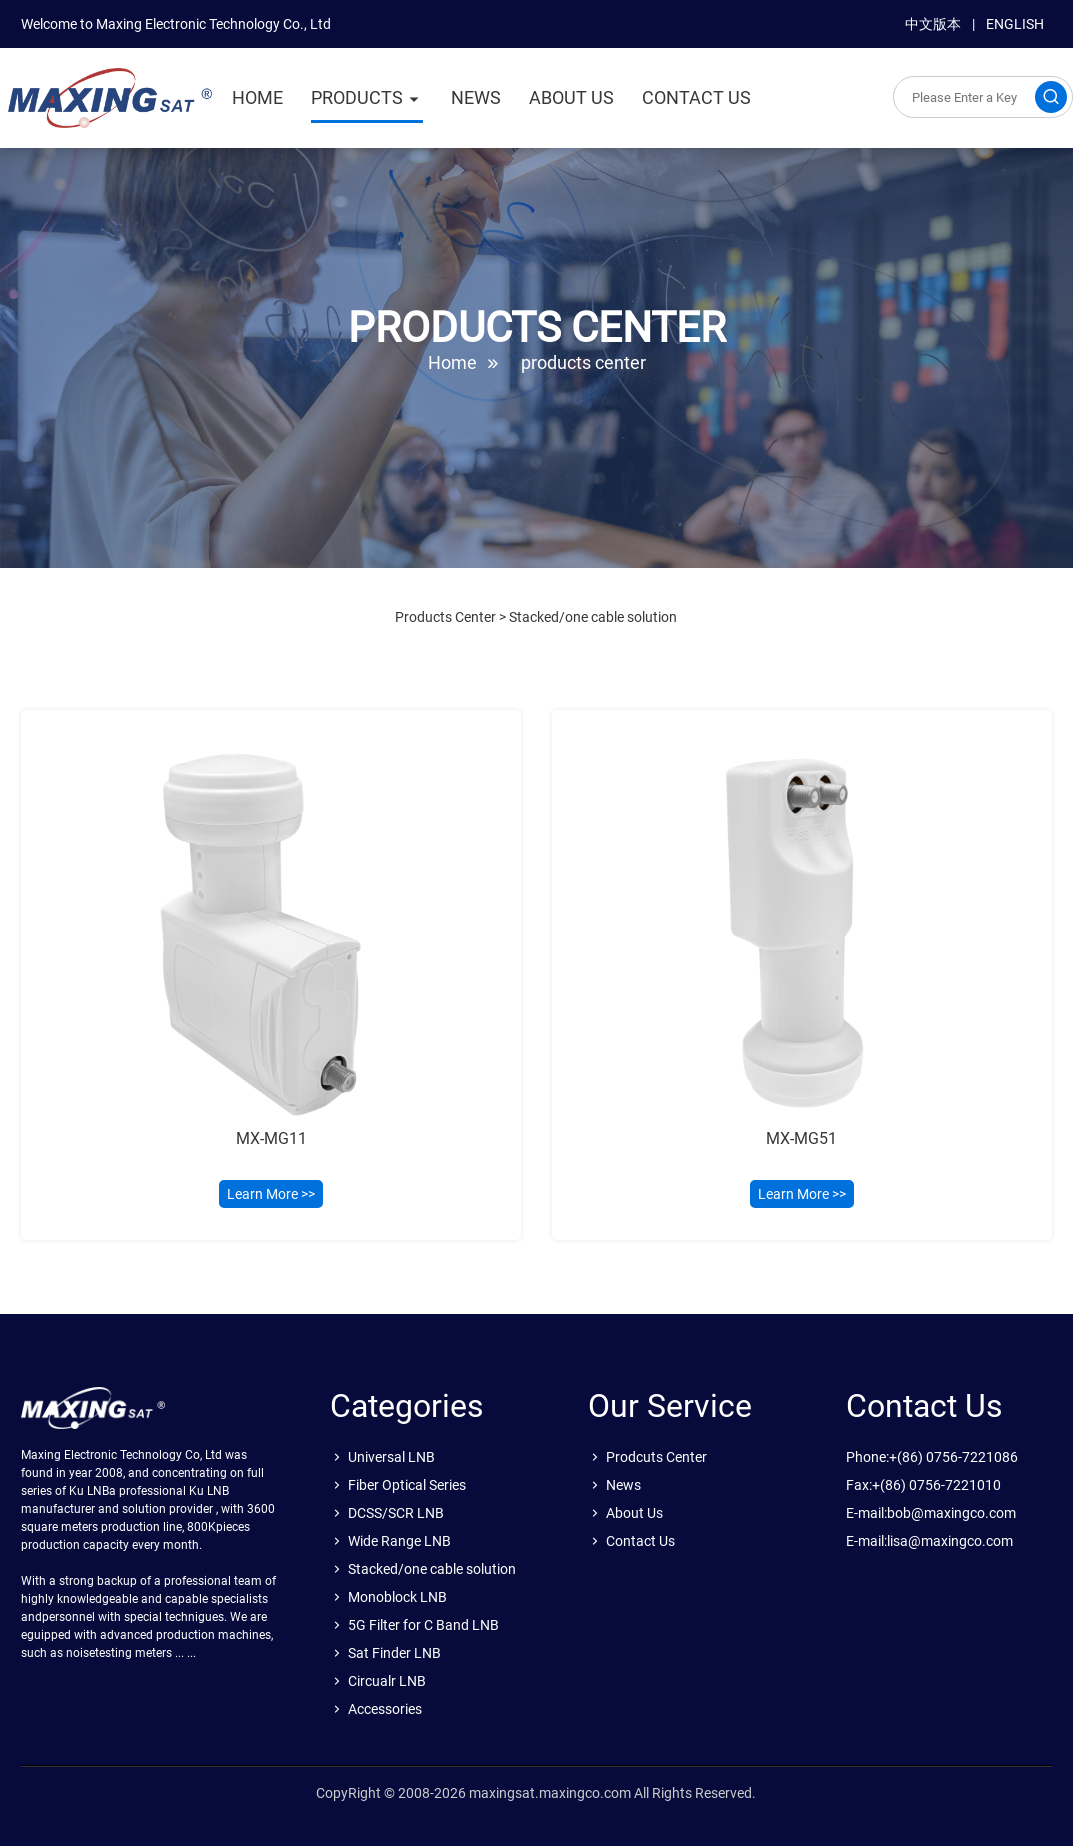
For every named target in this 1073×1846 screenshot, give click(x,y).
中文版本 (933, 24)
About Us (634, 1513)
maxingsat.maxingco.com (550, 1793)
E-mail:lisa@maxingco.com (929, 1541)
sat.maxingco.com (110, 103)
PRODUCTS (357, 97)
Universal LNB (391, 1457)
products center (583, 362)
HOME (257, 97)
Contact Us (640, 1541)
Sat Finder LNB (394, 1653)
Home (452, 362)
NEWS (476, 97)
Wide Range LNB (399, 1541)
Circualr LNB (387, 1681)
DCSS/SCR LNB (396, 1513)
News (623, 1485)
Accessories (385, 1709)
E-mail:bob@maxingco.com (931, 1513)
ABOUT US (571, 97)
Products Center (445, 617)
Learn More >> (271, 1194)
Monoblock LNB (397, 1597)
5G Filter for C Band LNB (423, 1625)
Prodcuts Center (656, 1457)
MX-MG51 (801, 1138)
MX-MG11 (271, 1138)
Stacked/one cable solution (593, 617)
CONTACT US (696, 97)
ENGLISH (1015, 24)
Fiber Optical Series (407, 1485)
